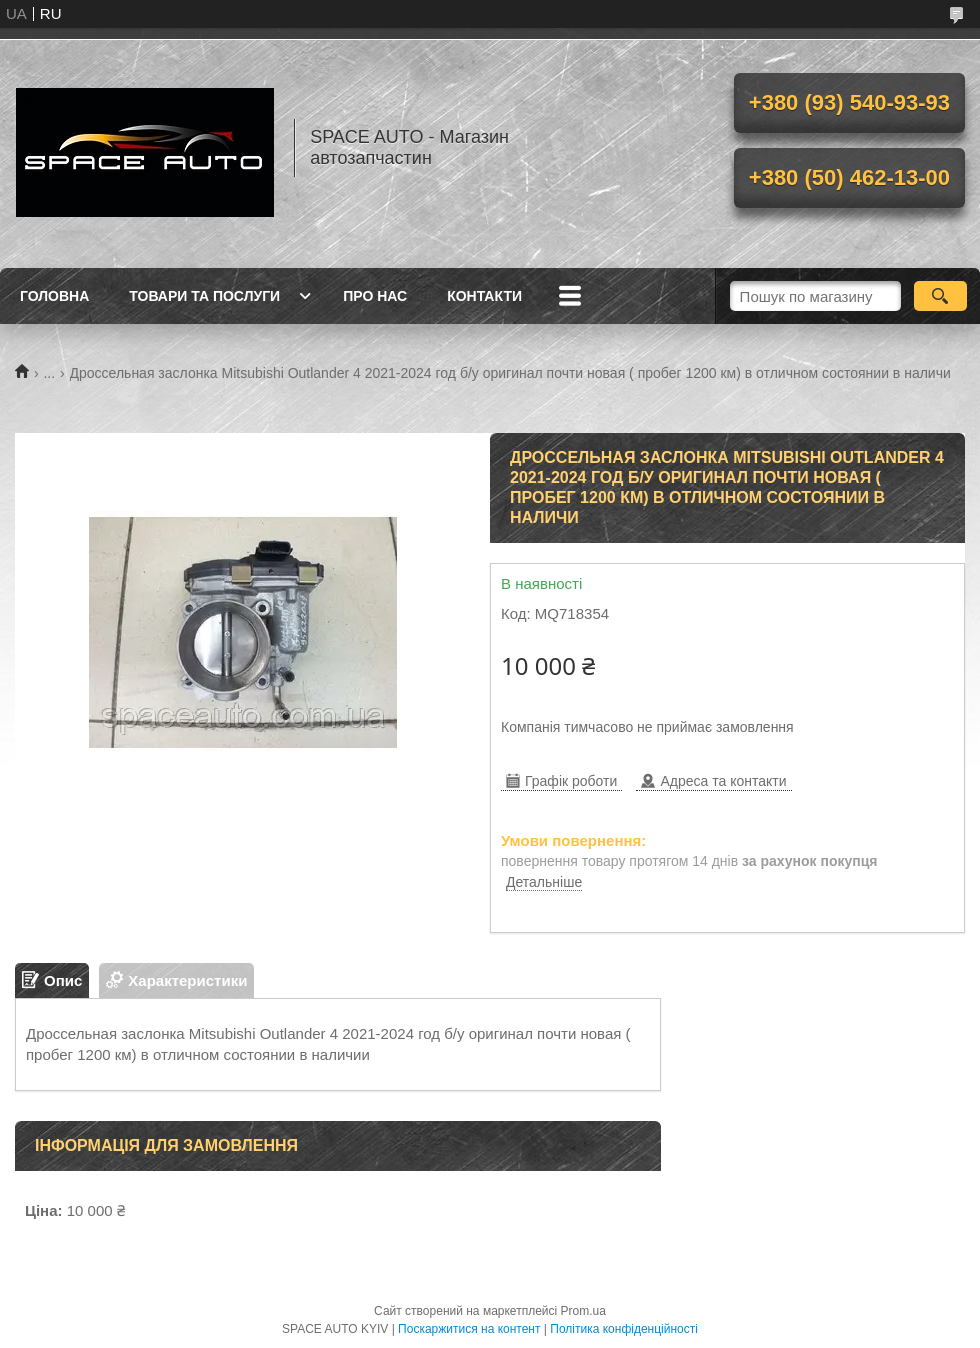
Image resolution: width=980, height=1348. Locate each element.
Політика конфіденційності (624, 1329)
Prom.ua (583, 1311)
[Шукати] (940, 296)
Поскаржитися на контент (469, 1329)
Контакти (484, 296)
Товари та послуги (204, 296)
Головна (54, 296)
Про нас (375, 296)
